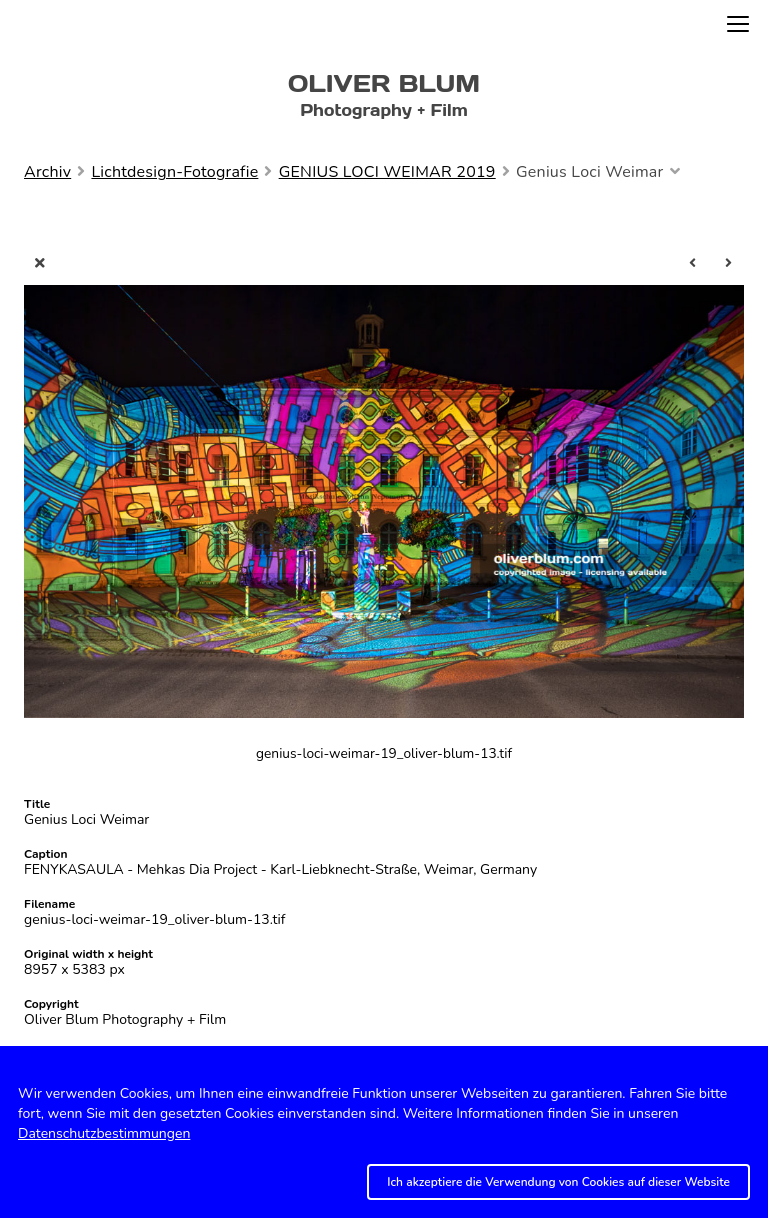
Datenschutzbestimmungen (104, 1133)
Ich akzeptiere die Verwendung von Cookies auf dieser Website (558, 1182)
